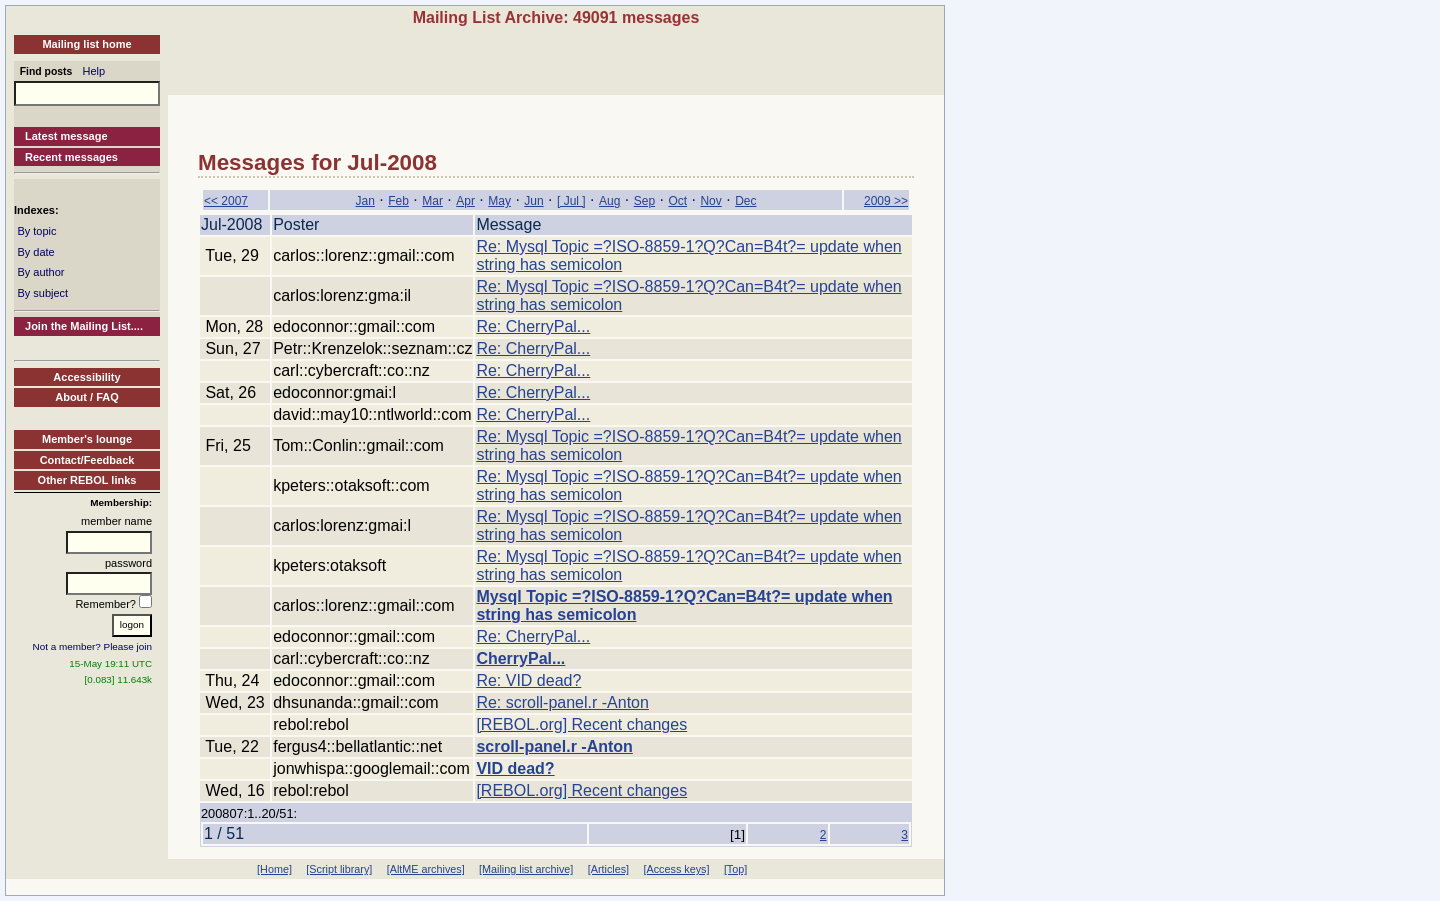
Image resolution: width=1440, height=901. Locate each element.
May (499, 201)
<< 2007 (226, 201)
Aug (609, 201)
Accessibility (86, 377)
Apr (465, 201)
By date (35, 252)
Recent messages (71, 157)
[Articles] (608, 869)
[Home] (274, 869)
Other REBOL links (87, 480)
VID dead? (515, 768)
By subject (42, 293)
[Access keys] (676, 869)
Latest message (66, 136)
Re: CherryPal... (533, 326)
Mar (432, 201)
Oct (677, 201)
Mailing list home (86, 44)
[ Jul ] (571, 201)
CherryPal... (520, 658)
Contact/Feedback (87, 460)
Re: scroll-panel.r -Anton (562, 702)
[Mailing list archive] (526, 869)
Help (94, 71)
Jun (533, 201)
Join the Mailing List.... (84, 326)
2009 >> (886, 201)
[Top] (735, 869)
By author (40, 272)
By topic (36, 231)
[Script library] (339, 869)
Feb (398, 201)
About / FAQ (87, 397)
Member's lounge (87, 439)
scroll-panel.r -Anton (554, 746)
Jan (364, 201)
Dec (745, 201)
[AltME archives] (426, 869)
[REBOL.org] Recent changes (581, 724)
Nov (710, 201)
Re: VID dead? (528, 680)
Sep (644, 201)
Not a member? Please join (93, 646)
